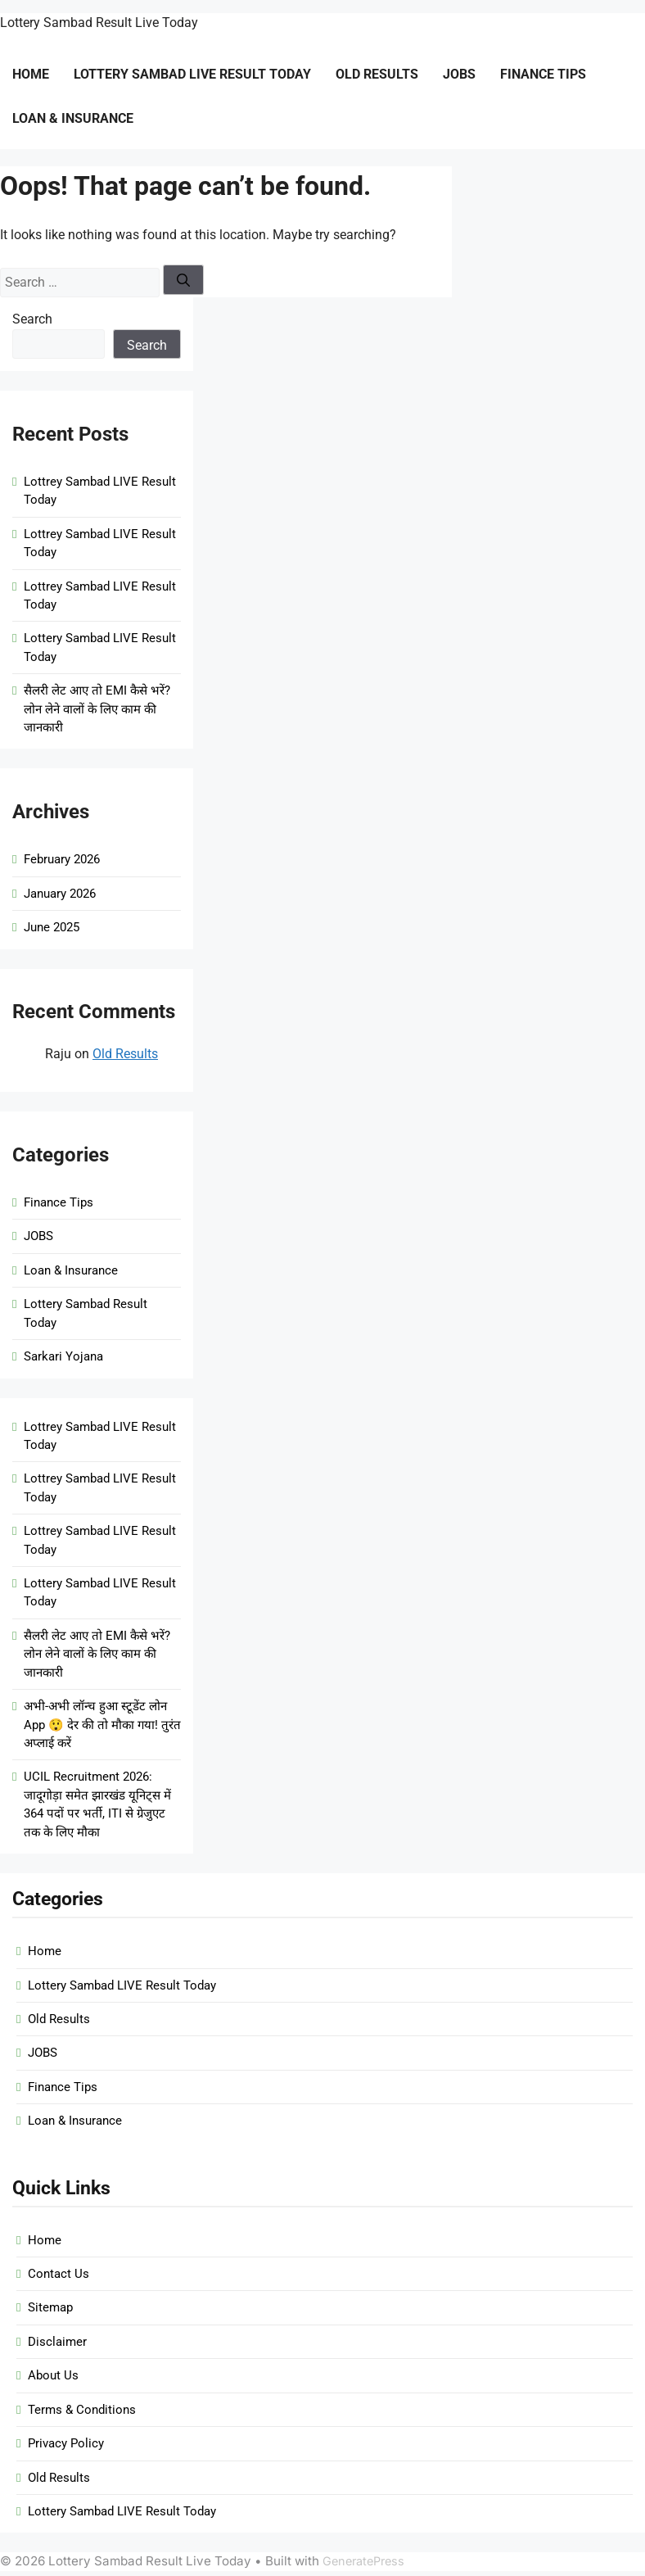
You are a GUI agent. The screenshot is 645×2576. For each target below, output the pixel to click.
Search (32, 319)
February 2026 (62, 859)
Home (30, 74)
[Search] (183, 280)
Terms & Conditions (82, 2409)
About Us (53, 2375)
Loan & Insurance (72, 118)
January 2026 (60, 893)
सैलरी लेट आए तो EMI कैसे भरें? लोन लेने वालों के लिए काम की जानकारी (97, 709)
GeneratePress (363, 2561)
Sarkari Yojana (63, 1356)
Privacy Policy (66, 2443)
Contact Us (58, 2273)
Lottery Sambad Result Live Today (99, 22)
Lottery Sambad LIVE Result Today (192, 74)
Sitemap (50, 2307)
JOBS (459, 74)
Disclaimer (57, 2341)
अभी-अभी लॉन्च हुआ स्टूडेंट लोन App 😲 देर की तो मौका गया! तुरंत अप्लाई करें (102, 1724)
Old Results (377, 74)
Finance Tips (543, 74)
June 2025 (51, 927)
